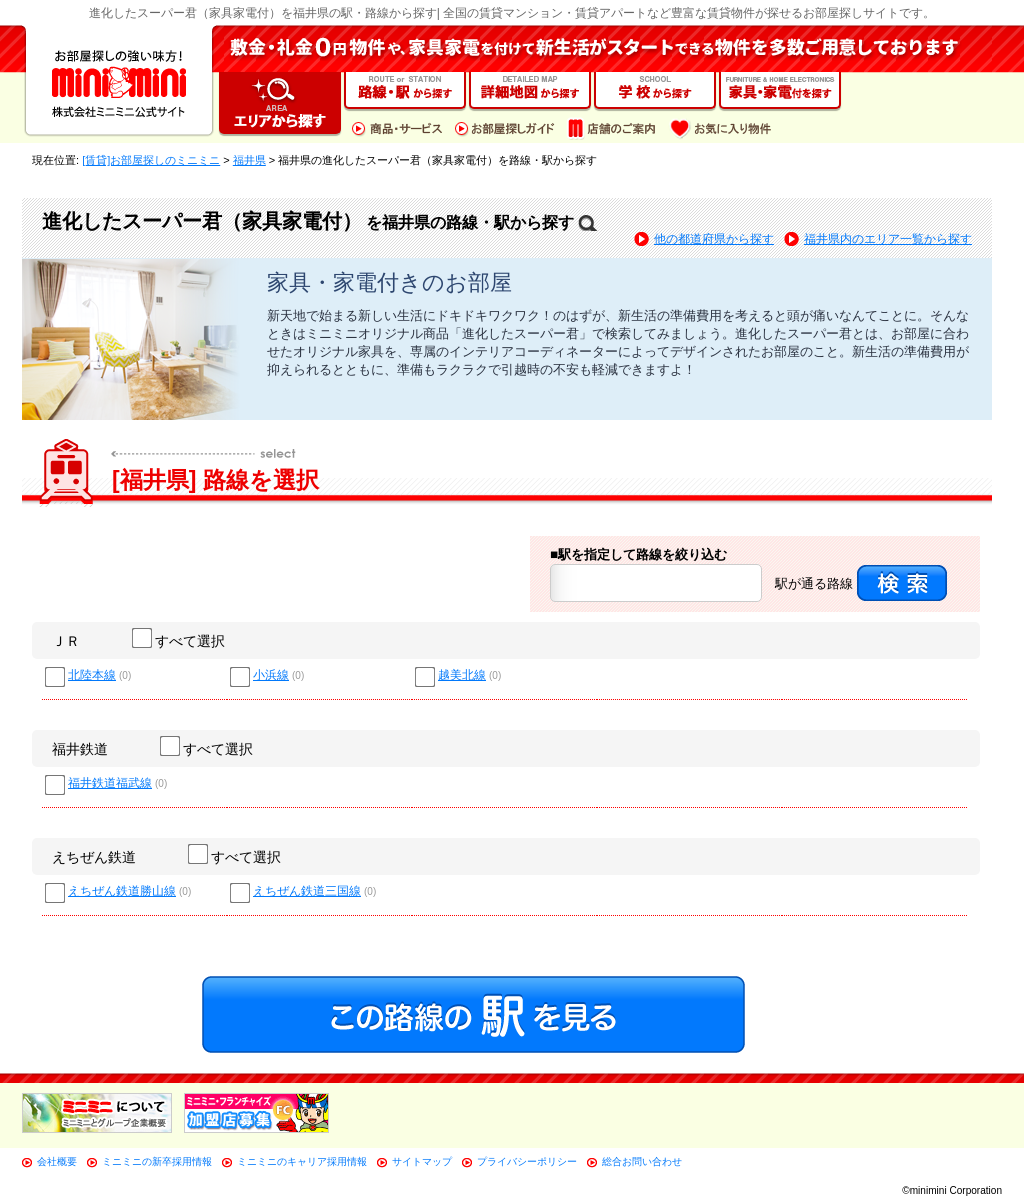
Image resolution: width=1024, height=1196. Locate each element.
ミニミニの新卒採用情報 (157, 1161)
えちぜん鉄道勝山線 (122, 891)
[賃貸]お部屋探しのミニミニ (151, 160)
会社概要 (57, 1161)
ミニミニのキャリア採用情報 (302, 1161)
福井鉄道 (80, 749)
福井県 (249, 160)
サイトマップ (422, 1161)
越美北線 (462, 675)
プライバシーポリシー (527, 1161)
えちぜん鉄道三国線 (307, 891)
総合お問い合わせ (642, 1161)
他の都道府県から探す (714, 239)
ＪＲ (66, 641)
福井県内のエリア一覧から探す (888, 239)
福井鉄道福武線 (110, 783)
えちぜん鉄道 (94, 857)
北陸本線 (92, 675)
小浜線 (271, 675)
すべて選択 (179, 641)
